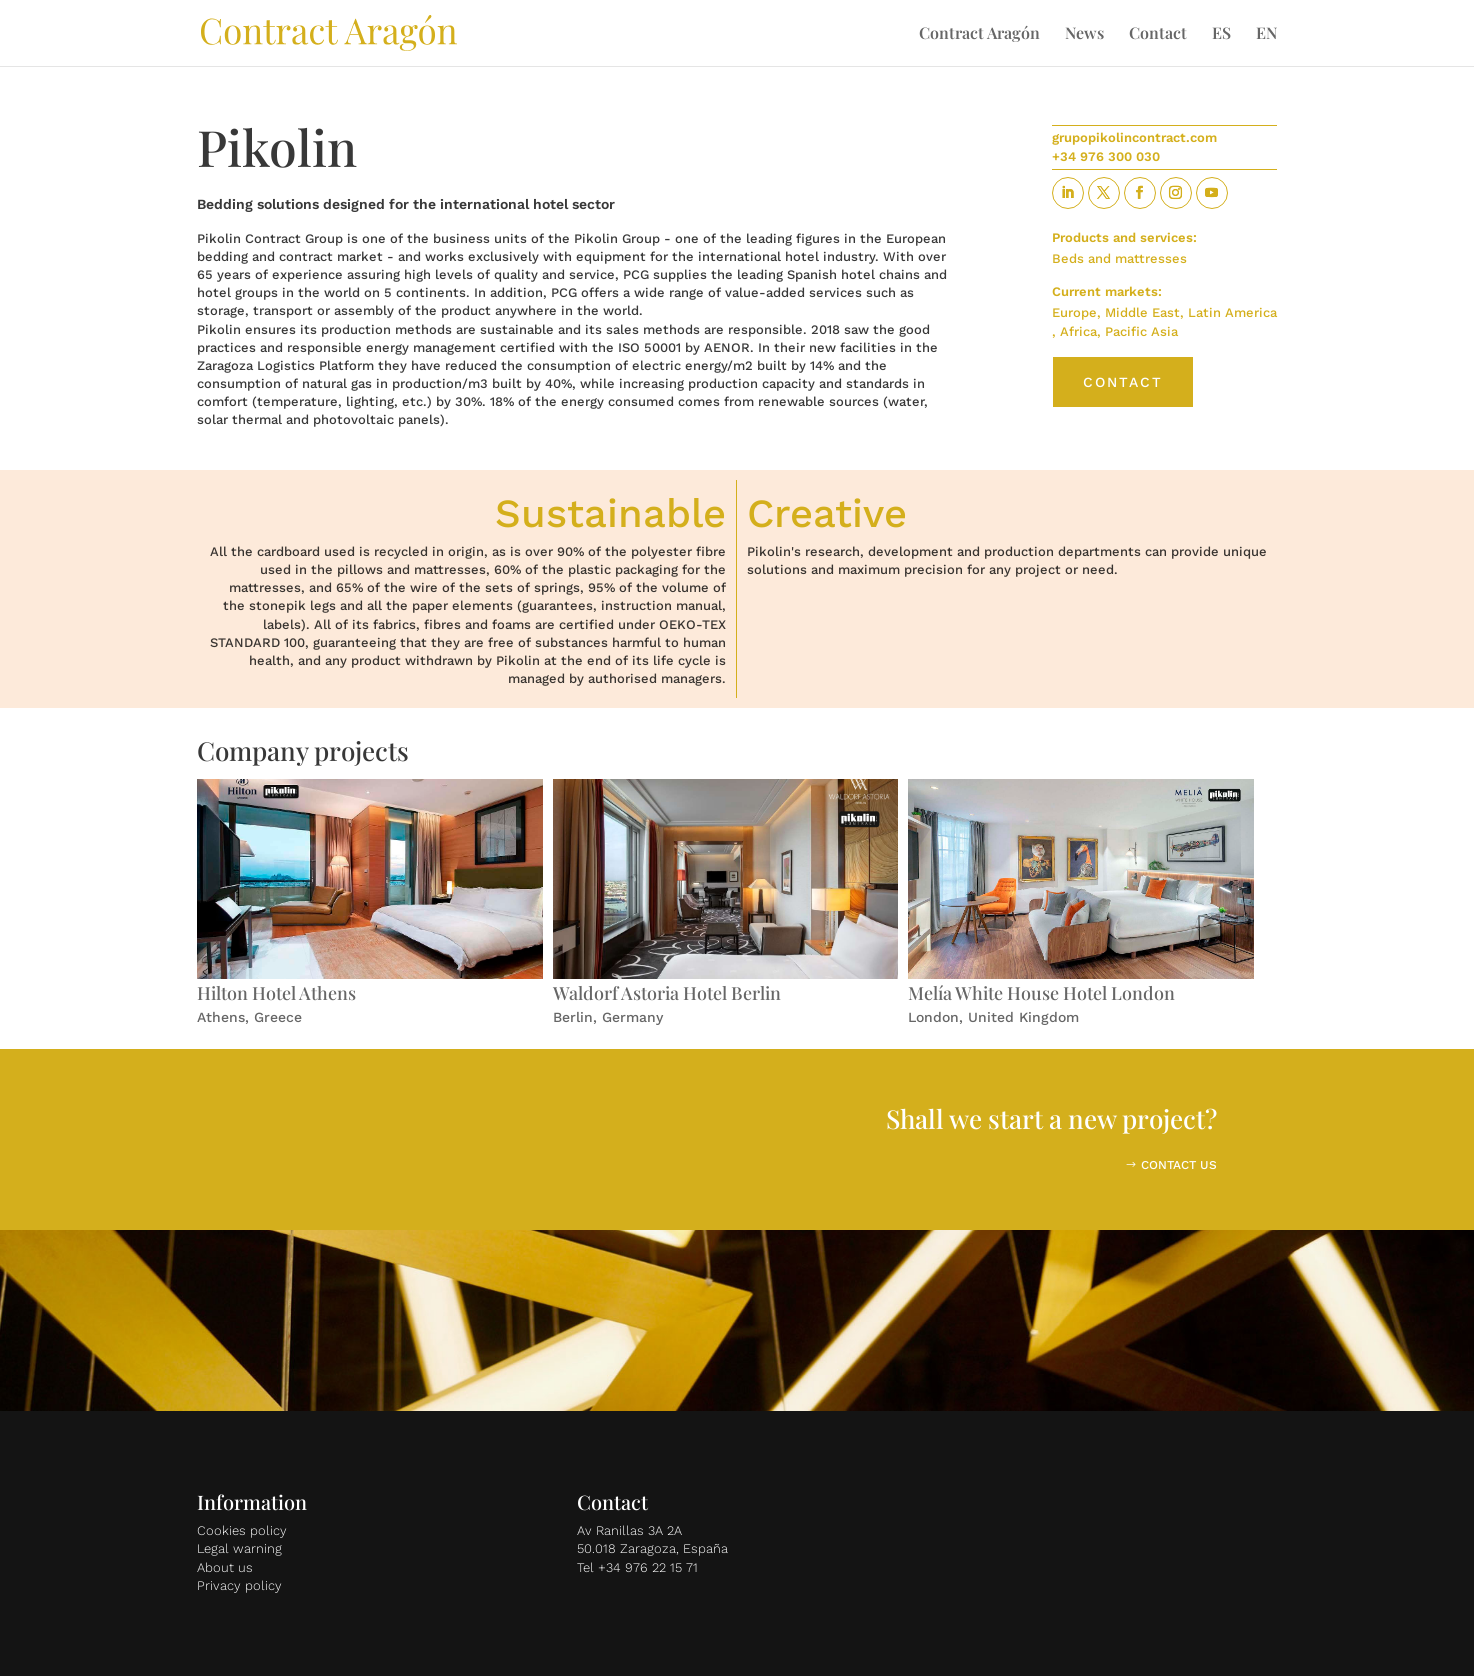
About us (225, 1567)
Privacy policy (239, 1585)
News (1084, 34)
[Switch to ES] (1221, 46)
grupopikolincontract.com (1134, 137)
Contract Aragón (979, 34)
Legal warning (239, 1548)
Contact (1158, 34)
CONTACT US (1179, 1165)
